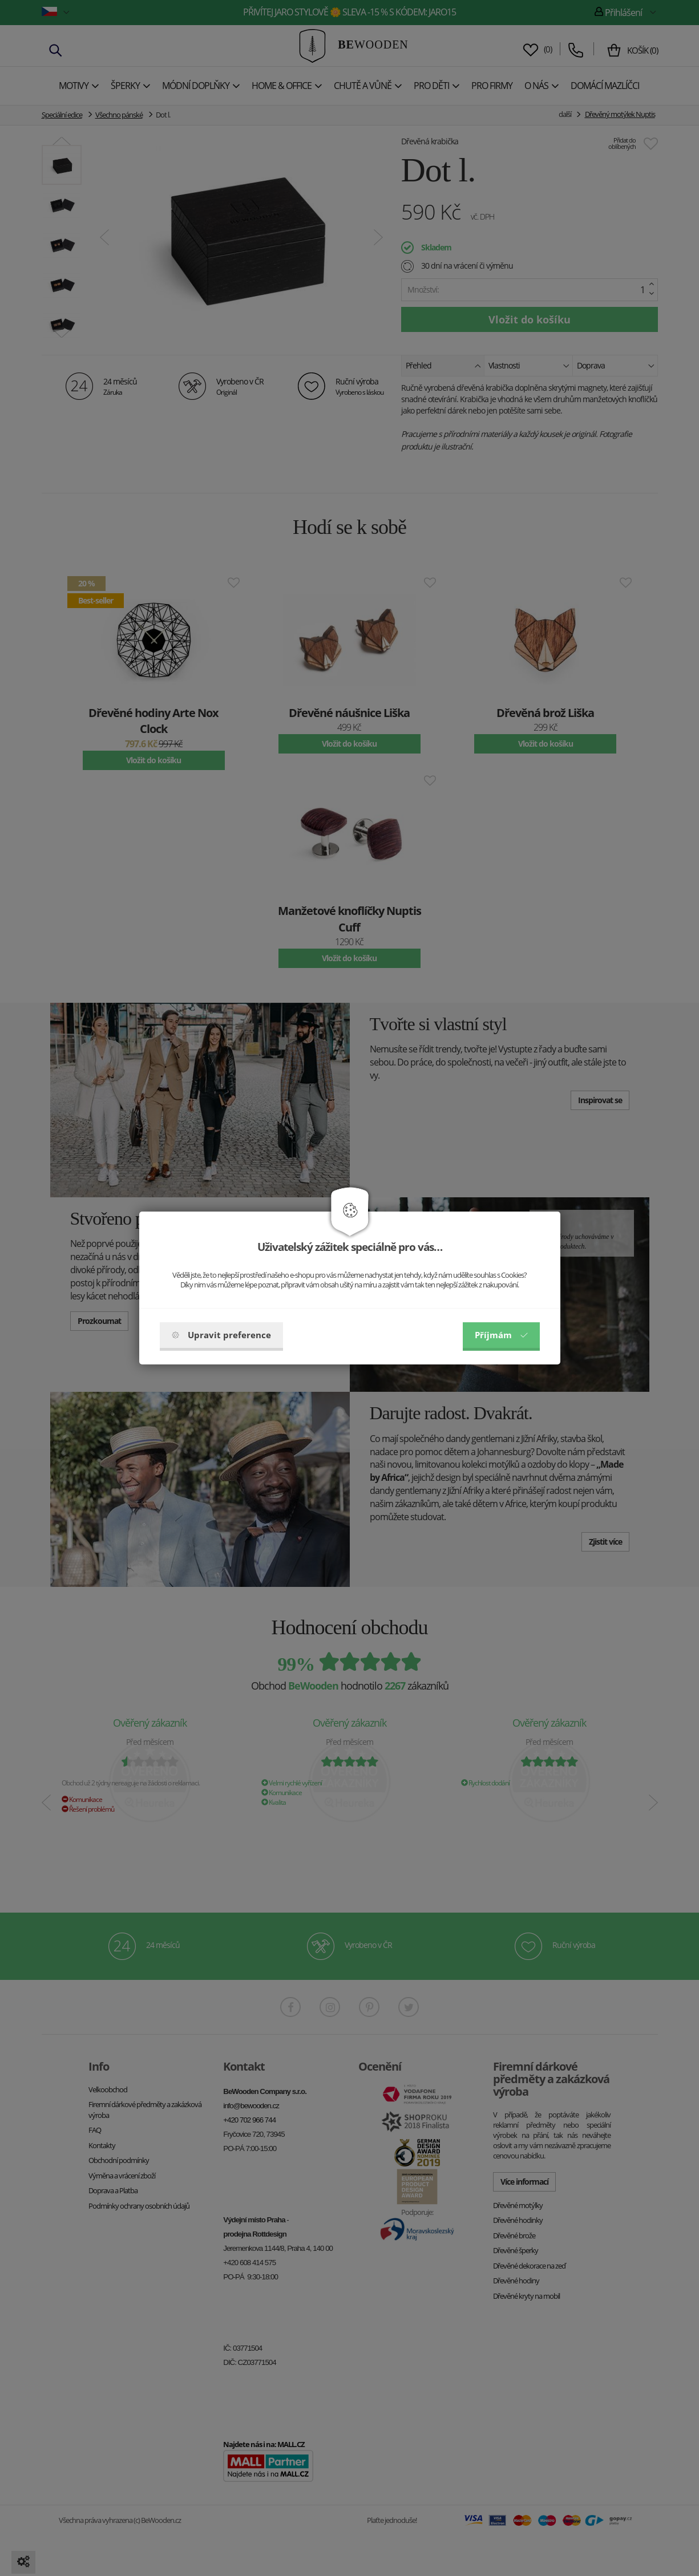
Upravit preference (221, 1334)
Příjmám (501, 1334)
